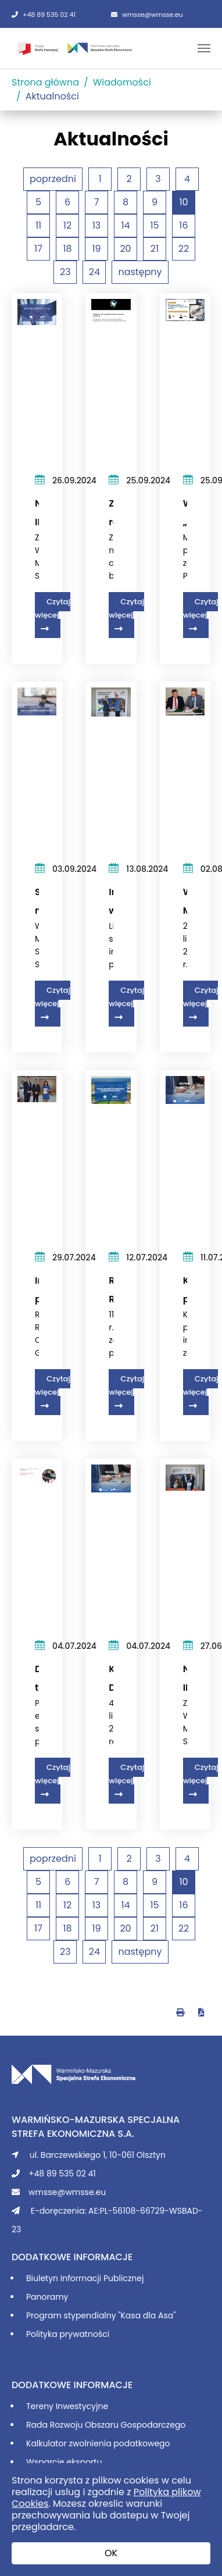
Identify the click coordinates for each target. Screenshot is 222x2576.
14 (125, 225)
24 (94, 272)
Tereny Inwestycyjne (67, 2406)
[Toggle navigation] (204, 48)
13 (96, 225)
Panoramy (47, 2297)
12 (67, 225)
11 (38, 225)
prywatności (84, 2334)
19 (96, 248)
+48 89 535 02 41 (44, 14)
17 (38, 248)
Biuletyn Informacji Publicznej (85, 2278)
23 (65, 272)
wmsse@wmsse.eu (147, 14)
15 (154, 225)
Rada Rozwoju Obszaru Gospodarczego (105, 2425)
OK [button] (111, 2553)
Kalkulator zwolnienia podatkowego (98, 2443)
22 (183, 248)
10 (183, 202)
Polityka (42, 2334)
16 (183, 225)
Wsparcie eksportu (64, 2462)
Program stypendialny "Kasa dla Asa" (101, 2315)
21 (155, 248)
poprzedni (53, 179)
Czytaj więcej (52, 608)
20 (125, 248)
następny (140, 272)
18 (67, 248)
